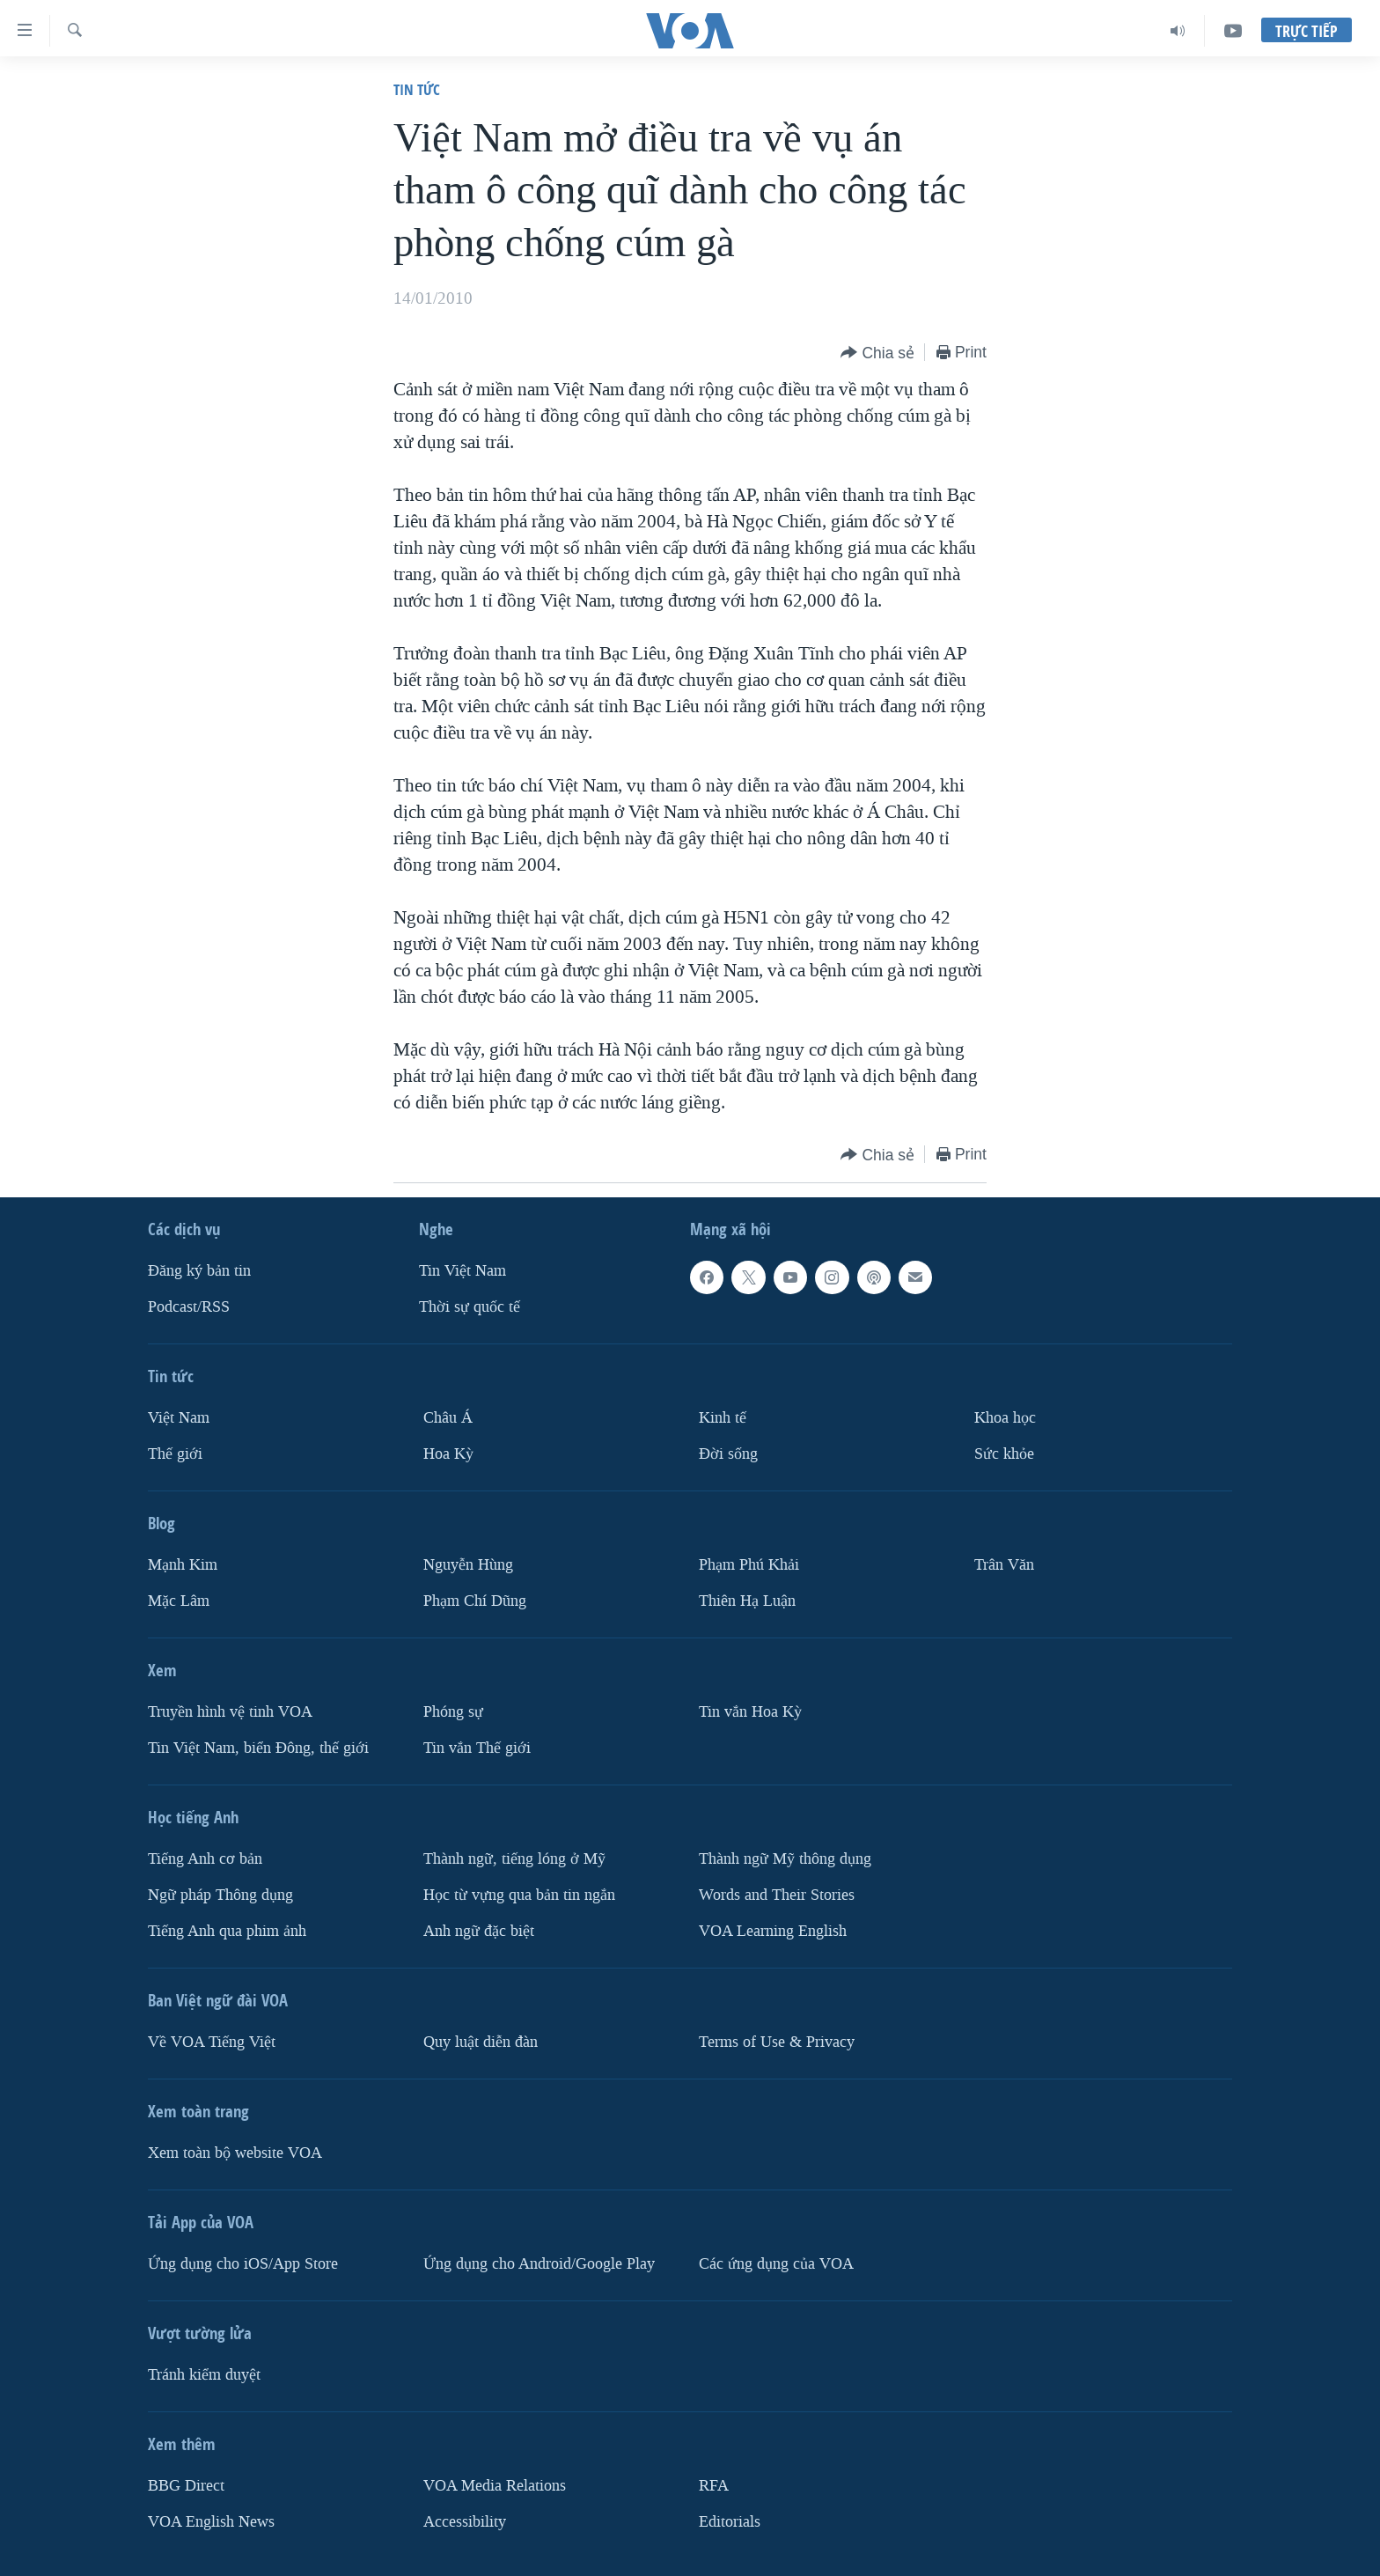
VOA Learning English (773, 1931)
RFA (714, 2486)
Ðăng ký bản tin (199, 1271)
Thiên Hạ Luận (747, 1601)
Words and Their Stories (777, 1895)
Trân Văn (1004, 1565)
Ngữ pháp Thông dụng (220, 1895)
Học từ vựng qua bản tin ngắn (519, 1895)
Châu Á (448, 1418)
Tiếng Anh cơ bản (205, 1859)
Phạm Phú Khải (749, 1565)
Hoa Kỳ (448, 1454)
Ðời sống (728, 1454)
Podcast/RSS (189, 1307)
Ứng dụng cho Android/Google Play (539, 2264)
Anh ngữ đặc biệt (478, 1931)
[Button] (877, 353)
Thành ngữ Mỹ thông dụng (785, 1859)
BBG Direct (186, 2486)
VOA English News (211, 2522)
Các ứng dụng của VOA (776, 2264)
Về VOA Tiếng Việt (211, 2042)
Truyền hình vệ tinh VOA (230, 1712)
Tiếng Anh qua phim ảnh (227, 1931)
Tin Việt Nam (462, 1271)
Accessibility (464, 2522)
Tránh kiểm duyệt (204, 2375)
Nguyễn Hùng (468, 1565)
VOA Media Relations (494, 2486)
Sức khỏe (1004, 1454)
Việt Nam (178, 1418)
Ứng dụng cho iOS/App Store (243, 2264)
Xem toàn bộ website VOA (235, 2153)
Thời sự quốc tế (469, 1307)
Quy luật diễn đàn (480, 2042)
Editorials (729, 2522)
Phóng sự (453, 1712)
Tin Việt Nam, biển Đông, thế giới (258, 1748)
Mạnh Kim (182, 1565)
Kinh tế (722, 1418)
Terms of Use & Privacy (777, 2042)
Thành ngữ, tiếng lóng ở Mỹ (514, 1859)
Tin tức (416, 89)
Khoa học (1005, 1418)
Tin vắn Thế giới (477, 1748)
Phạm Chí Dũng (474, 1601)
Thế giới (175, 1454)
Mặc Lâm (178, 1601)
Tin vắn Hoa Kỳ (750, 1712)
